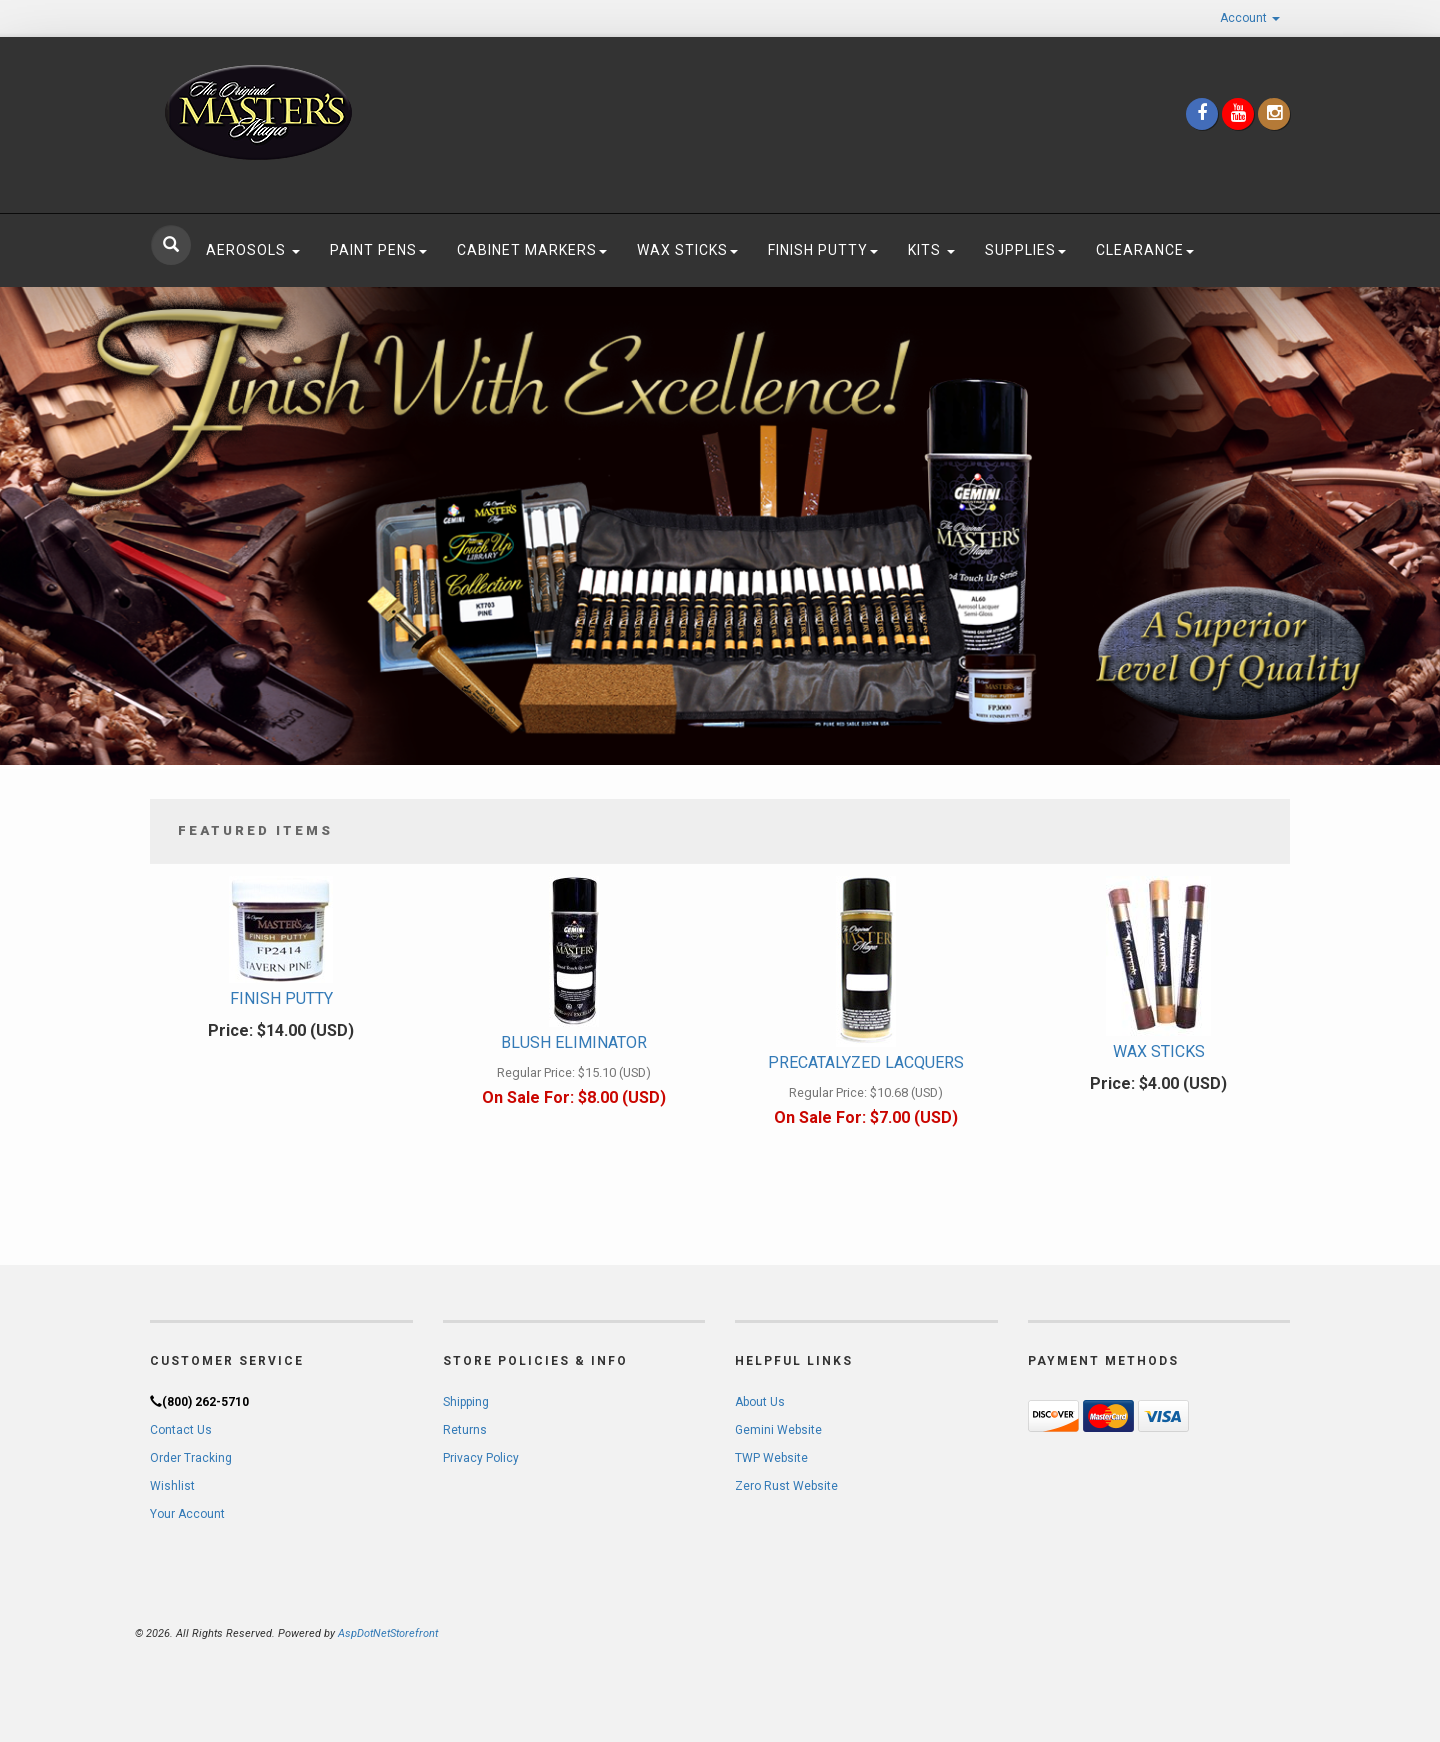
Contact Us (181, 1430)
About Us (760, 1402)
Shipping (466, 1402)
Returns (465, 1430)
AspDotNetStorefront (388, 1633)
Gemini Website (778, 1430)
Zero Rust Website (786, 1486)
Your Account (187, 1514)
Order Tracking (191, 1458)
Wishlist (172, 1486)
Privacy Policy (481, 1458)
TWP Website (771, 1458)
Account (1250, 18)
